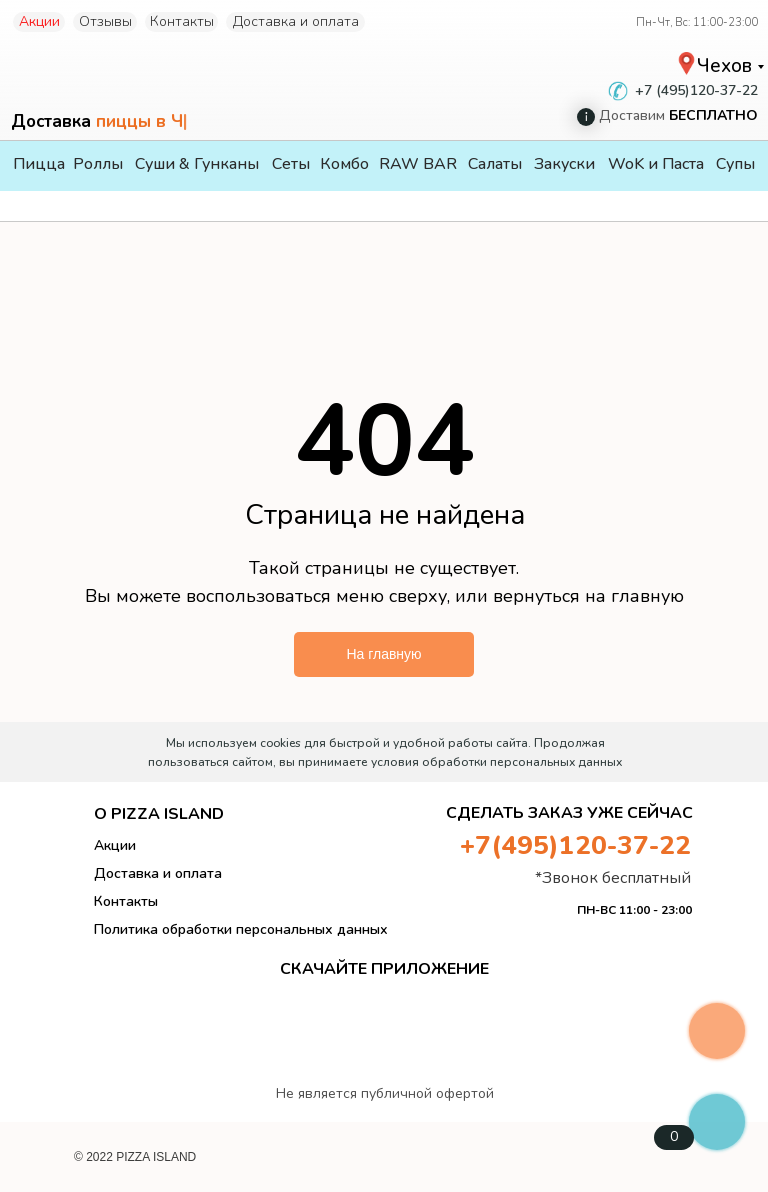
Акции (39, 21)
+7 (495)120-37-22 (696, 90)
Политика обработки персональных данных (241, 929)
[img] (717, 981)
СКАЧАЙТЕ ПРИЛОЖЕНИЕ (384, 969)
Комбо (344, 164)
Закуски (564, 164)
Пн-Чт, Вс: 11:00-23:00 (697, 22)
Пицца (39, 164)
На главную (383, 654)
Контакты (182, 21)
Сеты (291, 164)
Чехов (724, 66)
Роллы (98, 164)
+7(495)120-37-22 (575, 845)
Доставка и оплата (296, 21)
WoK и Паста (656, 164)
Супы (735, 164)
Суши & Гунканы (197, 164)
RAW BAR (418, 164)
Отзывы (105, 21)
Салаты (495, 164)
